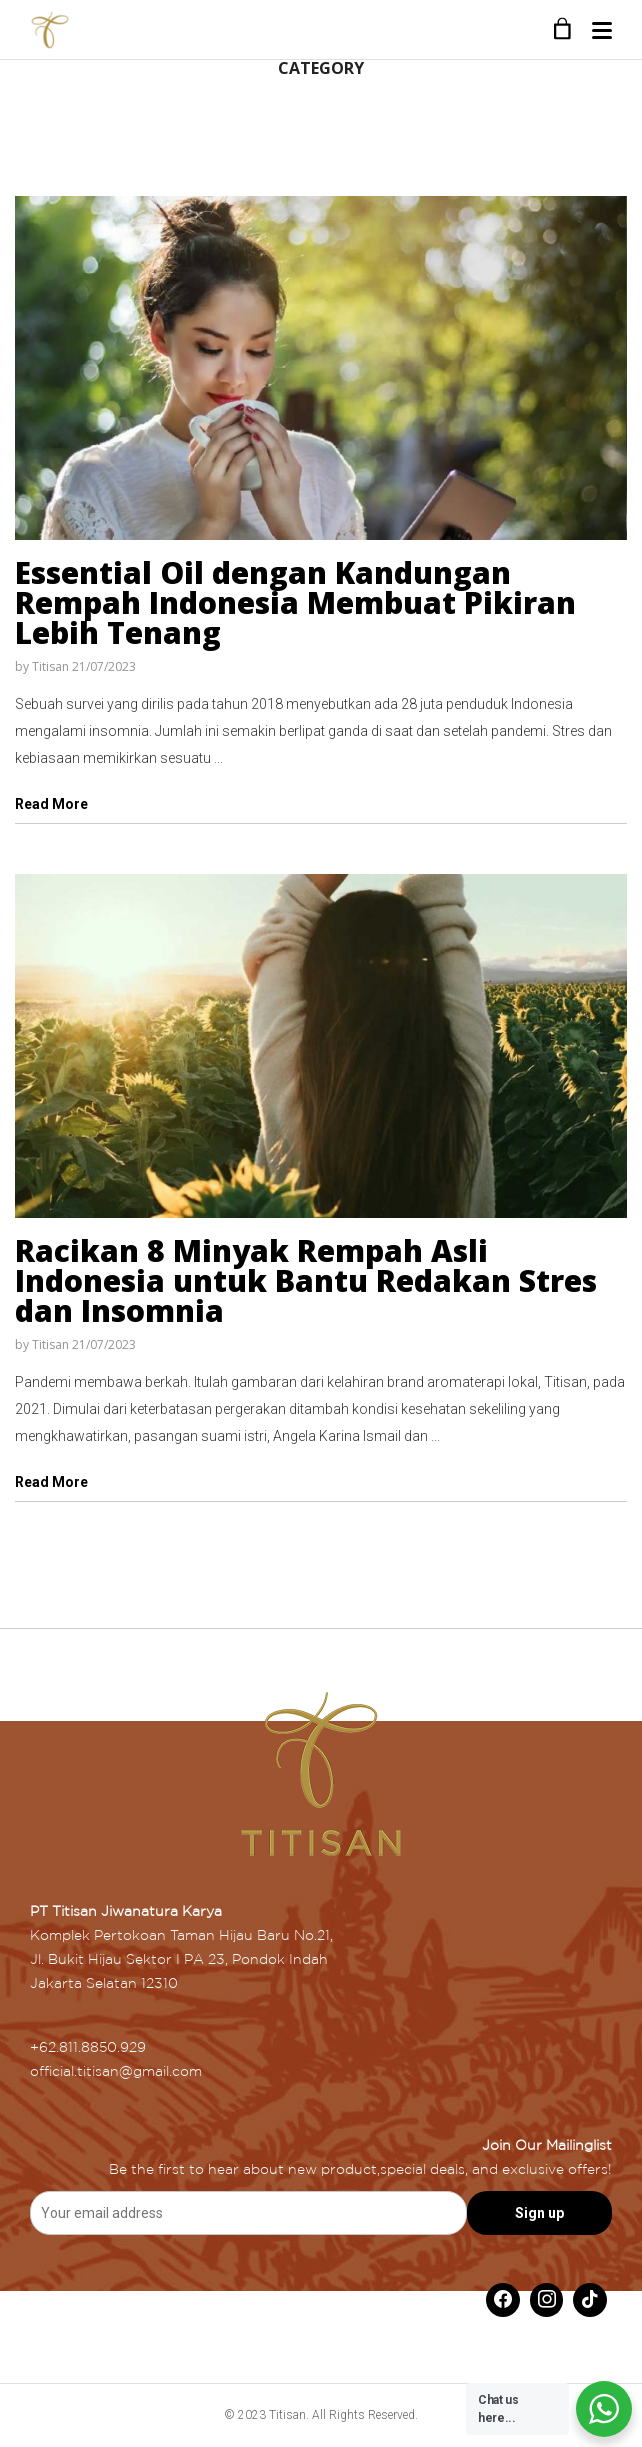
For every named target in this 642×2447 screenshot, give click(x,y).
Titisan (50, 666)
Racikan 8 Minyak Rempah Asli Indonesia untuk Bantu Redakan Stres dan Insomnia (306, 1280)
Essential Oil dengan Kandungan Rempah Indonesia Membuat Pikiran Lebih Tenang (295, 602)
